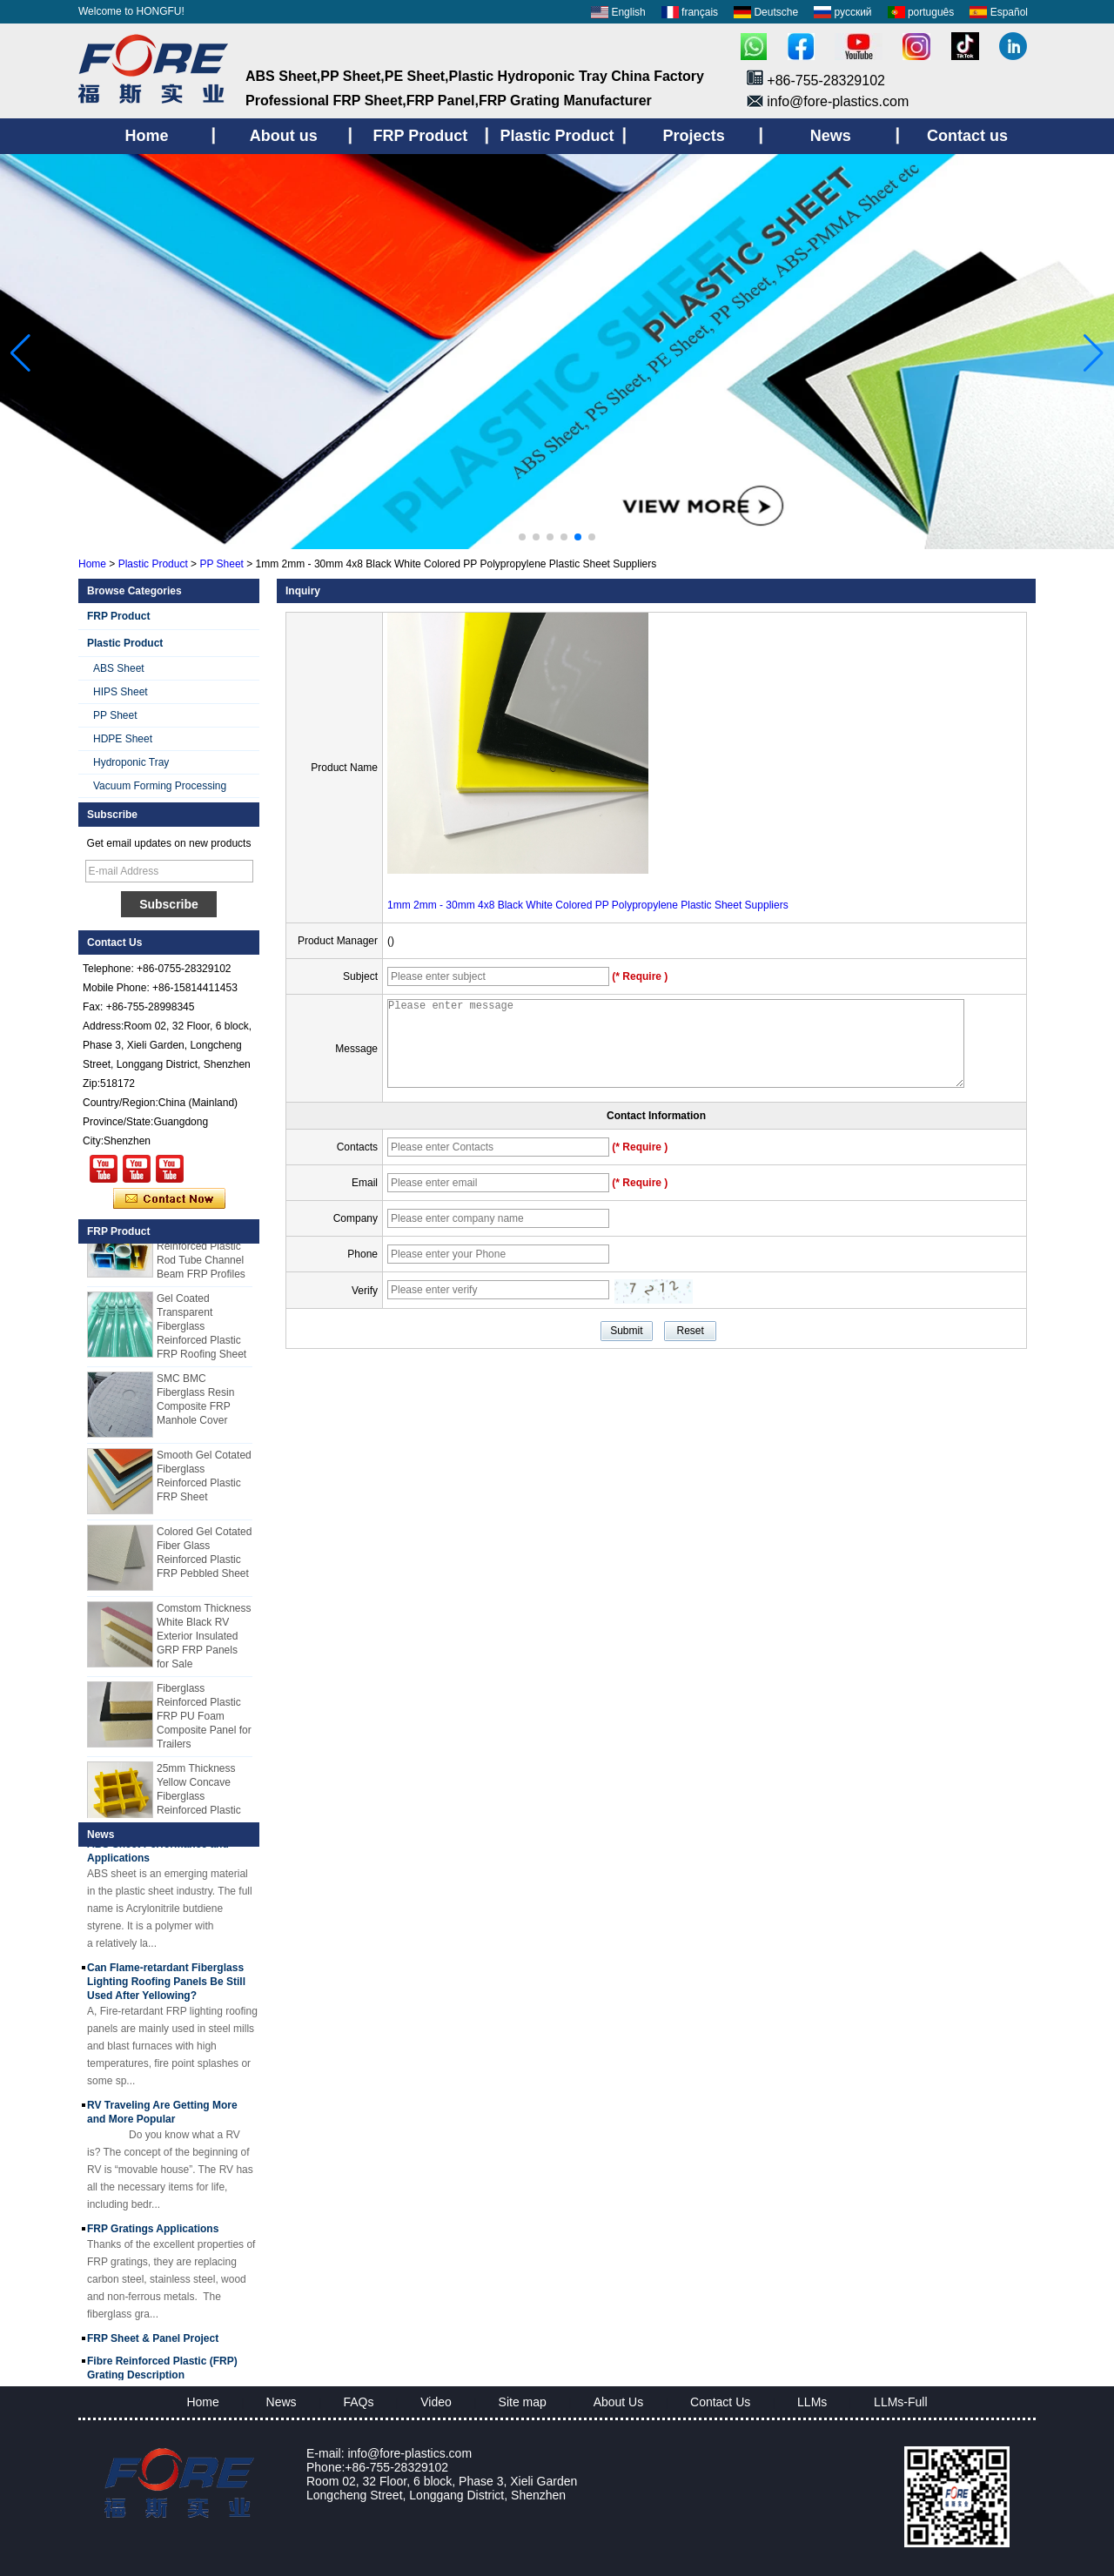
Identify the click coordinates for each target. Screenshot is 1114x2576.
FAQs (358, 2402)
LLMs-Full (900, 2402)
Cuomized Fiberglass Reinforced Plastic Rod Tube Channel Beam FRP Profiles (201, 1251)
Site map (523, 2402)
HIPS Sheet (120, 692)
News (281, 2402)
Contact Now (169, 1199)
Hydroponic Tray (131, 762)
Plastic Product (153, 564)
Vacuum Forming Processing (159, 786)
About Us (619, 2402)
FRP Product (118, 616)
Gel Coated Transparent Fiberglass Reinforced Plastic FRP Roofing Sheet (201, 1331)
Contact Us (720, 2402)
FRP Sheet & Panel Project (152, 2344)
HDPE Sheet (122, 739)
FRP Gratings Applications (152, 2234)
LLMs (812, 2402)
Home (92, 564)
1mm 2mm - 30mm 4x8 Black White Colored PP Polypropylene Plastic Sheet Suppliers (588, 905)
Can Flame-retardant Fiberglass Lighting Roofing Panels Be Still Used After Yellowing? (166, 1987)
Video (436, 2402)
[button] (522, 536)
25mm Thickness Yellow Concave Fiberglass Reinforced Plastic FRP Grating (199, 1801)
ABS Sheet (118, 668)
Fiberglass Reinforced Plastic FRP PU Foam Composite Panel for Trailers (204, 1721)
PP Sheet (221, 564)
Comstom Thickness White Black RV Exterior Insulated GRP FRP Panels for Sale (204, 1641)
